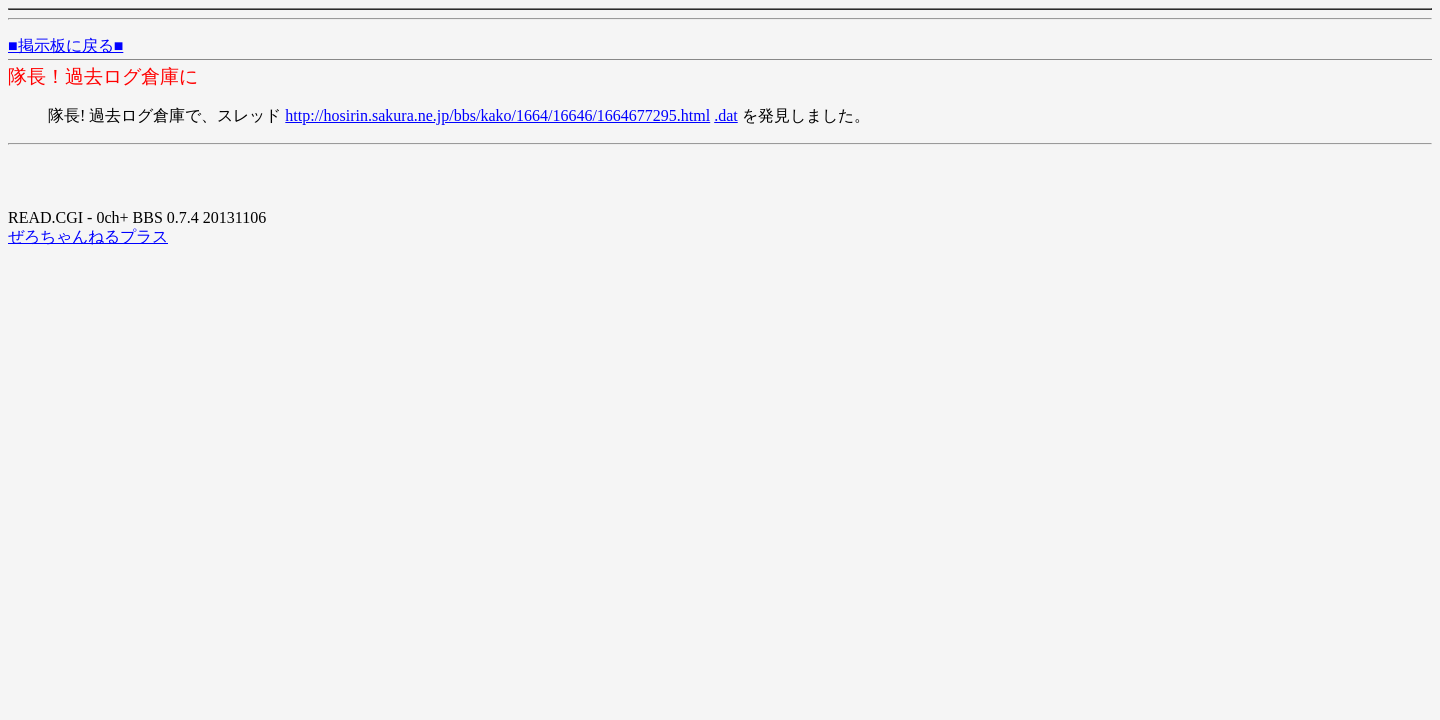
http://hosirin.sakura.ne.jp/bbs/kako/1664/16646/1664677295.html (497, 115)
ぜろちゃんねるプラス (88, 236)
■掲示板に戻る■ (65, 45)
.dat (726, 115)
